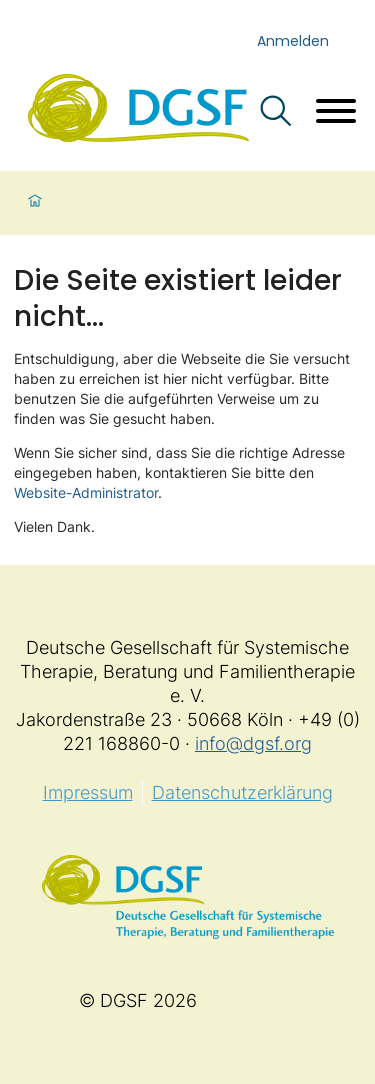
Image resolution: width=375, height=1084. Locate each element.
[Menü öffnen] (336, 113)
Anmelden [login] (293, 41)
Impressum (88, 792)
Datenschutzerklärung (242, 792)
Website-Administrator (86, 492)
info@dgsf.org (253, 743)
